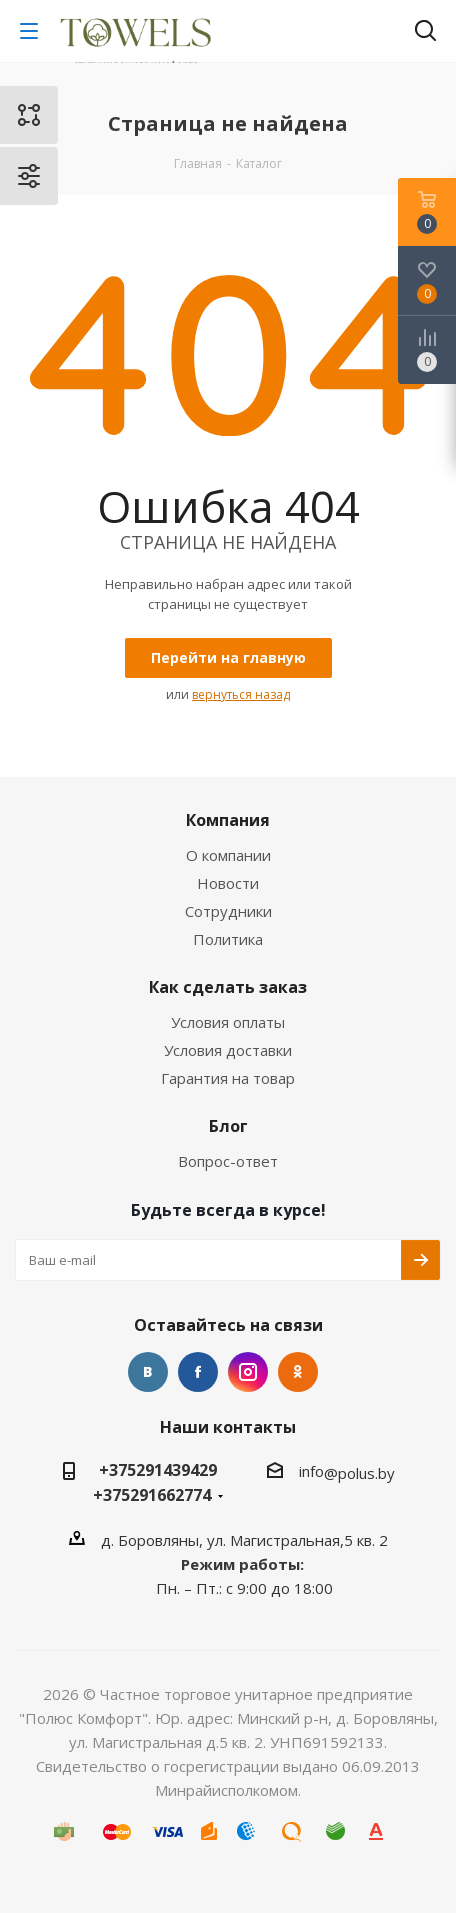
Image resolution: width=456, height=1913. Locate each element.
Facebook (198, 1372)
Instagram (248, 1372)
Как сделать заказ (228, 987)
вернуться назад (241, 694)
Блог (228, 1126)
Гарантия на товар (228, 1078)
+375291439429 (158, 1470)
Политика (228, 939)
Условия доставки (228, 1050)
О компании (228, 855)
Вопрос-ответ (228, 1161)
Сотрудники (228, 911)
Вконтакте (148, 1372)
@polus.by (359, 1473)
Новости (228, 883)
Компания (228, 820)
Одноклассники (298, 1372)
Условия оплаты (228, 1022)
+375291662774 (152, 1495)
